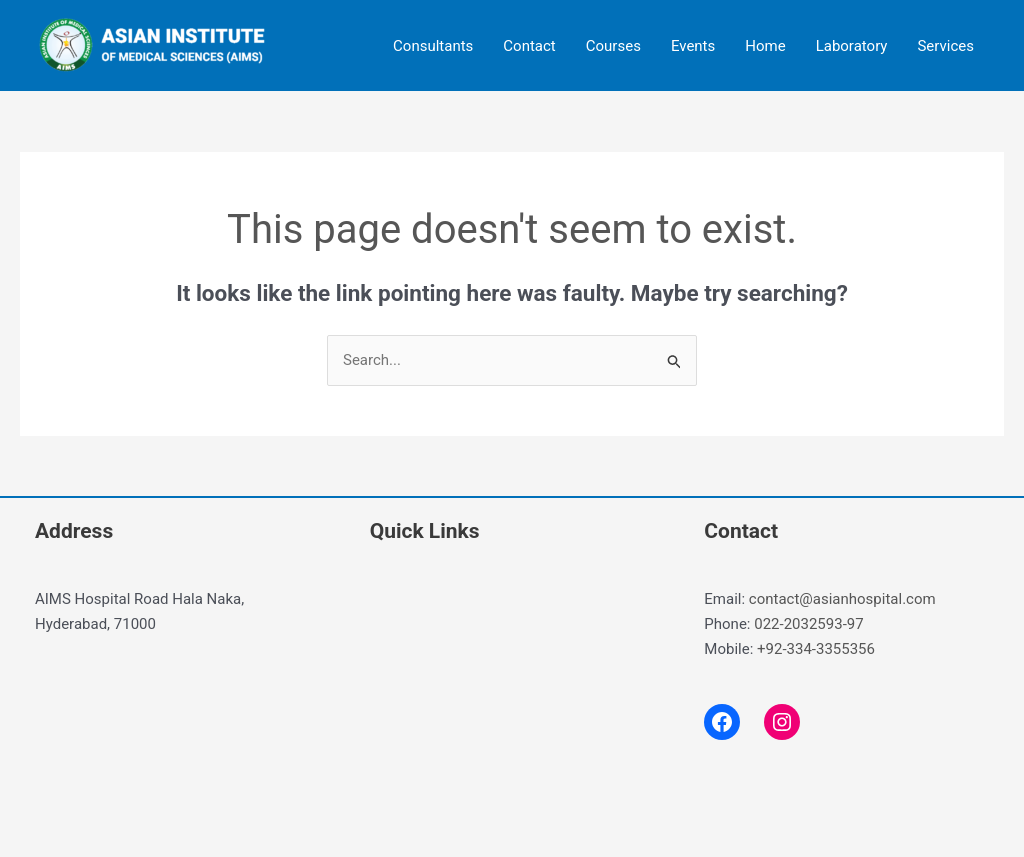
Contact (529, 46)
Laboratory (852, 46)
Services (945, 46)
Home (765, 46)
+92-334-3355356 (816, 649)
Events (693, 46)
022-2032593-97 (808, 624)
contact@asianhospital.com (842, 599)
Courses (613, 46)
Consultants (433, 46)
